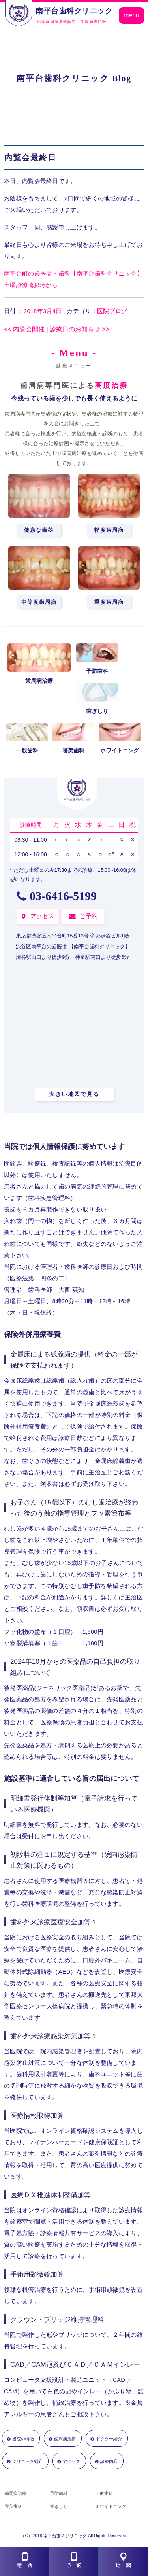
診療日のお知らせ (79, 329)
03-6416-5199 (63, 895)
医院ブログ (112, 311)
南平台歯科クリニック (74, 11)
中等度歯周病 (39, 602)
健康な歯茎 (39, 530)
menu (131, 15)
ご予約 (88, 916)
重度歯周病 (109, 602)
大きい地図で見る (74, 1094)
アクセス (42, 916)
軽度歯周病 (109, 530)
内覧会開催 (24, 329)
